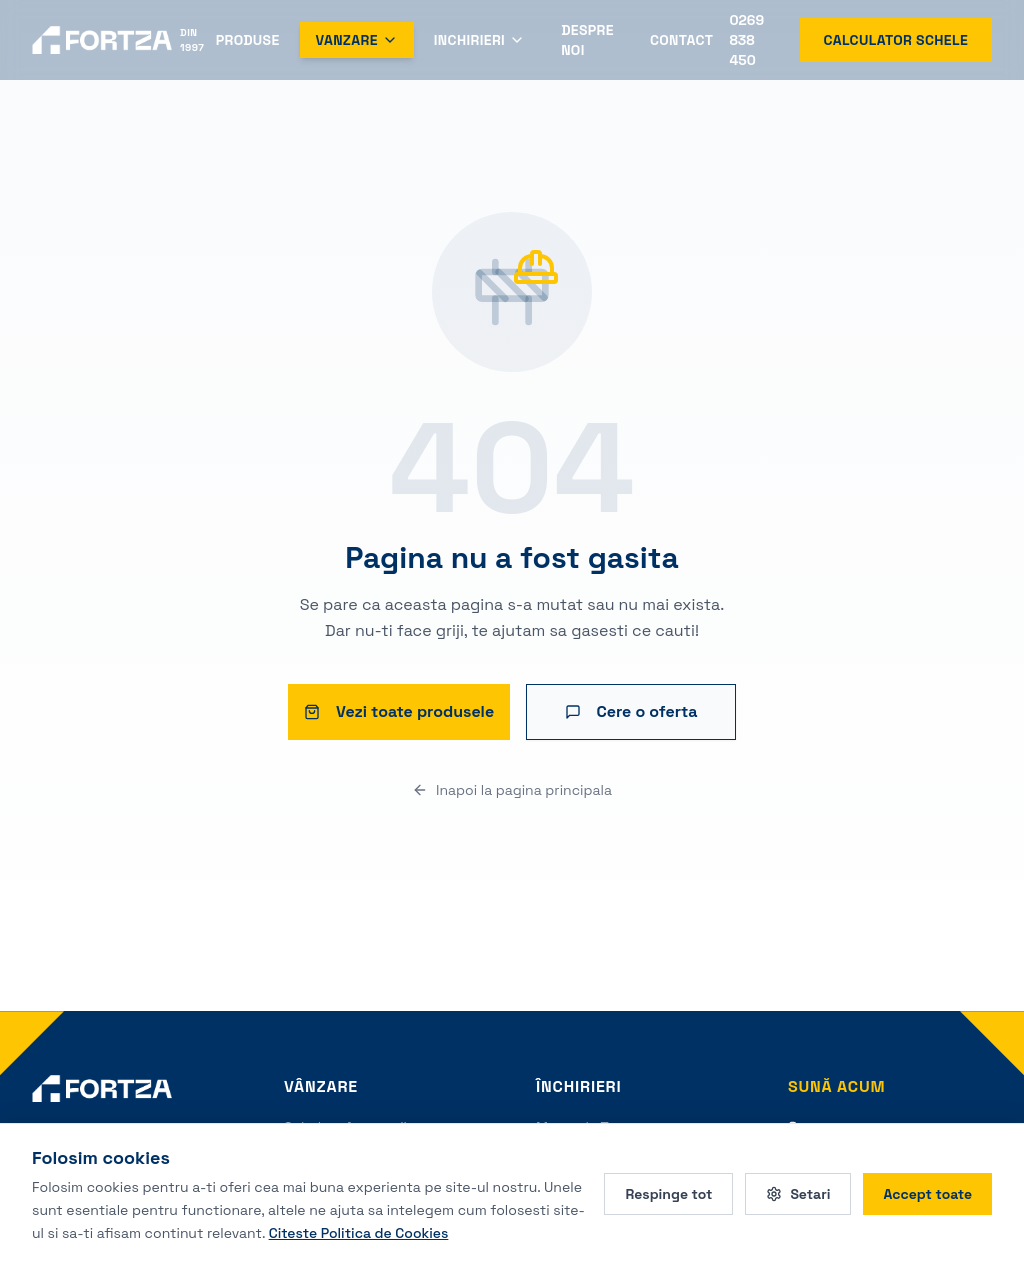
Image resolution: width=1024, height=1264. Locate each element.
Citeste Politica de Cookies (359, 1232)
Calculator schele (896, 40)
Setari (798, 1194)
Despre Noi (587, 40)
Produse (248, 40)
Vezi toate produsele (399, 711)
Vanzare (357, 40)
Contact (682, 40)
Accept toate (927, 1194)
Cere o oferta (631, 711)
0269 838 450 (746, 40)
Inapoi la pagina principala (512, 790)
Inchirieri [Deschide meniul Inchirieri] (479, 40)
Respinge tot (668, 1194)
